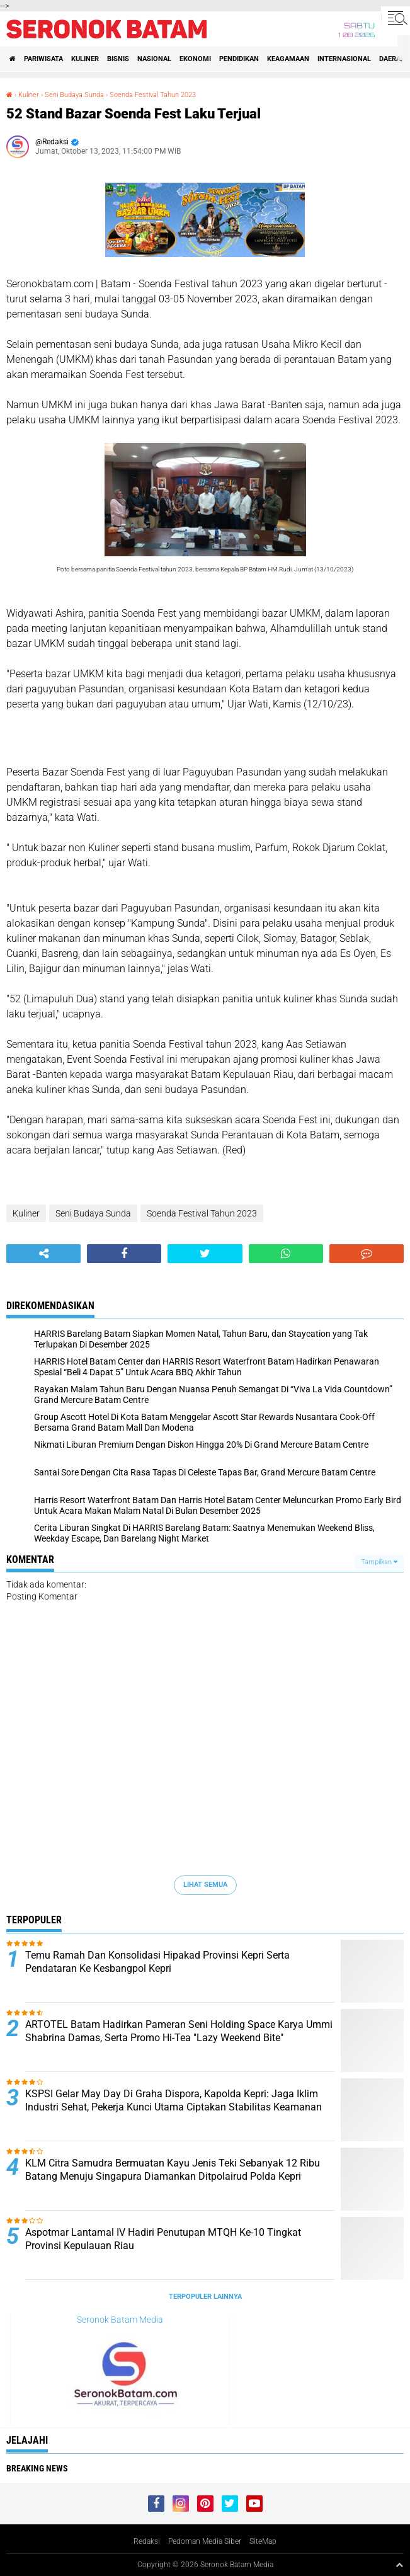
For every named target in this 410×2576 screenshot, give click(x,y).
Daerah (392, 59)
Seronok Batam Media (120, 2320)
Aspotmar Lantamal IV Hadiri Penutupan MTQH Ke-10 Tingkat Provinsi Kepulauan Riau (163, 2239)
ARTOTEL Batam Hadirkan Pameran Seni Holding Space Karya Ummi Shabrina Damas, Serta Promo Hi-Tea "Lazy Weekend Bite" (179, 2031)
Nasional (154, 59)
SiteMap (262, 2541)
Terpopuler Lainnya (205, 2297)
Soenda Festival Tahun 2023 (153, 95)
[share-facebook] (124, 1253)
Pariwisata (43, 59)
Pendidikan (239, 59)
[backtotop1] (399, 2564)
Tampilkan (379, 1562)
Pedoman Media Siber (204, 2541)
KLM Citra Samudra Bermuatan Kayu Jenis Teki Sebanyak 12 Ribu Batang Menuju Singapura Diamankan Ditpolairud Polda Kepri (172, 2169)
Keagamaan (288, 59)
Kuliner (85, 59)
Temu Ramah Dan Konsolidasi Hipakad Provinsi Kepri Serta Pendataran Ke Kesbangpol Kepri (157, 1961)
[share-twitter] (205, 1253)
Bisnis (118, 59)
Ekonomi (195, 59)
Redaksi (147, 2541)
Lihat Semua (205, 1884)
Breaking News (37, 2468)
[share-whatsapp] (286, 1253)
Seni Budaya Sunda (74, 95)
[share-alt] (43, 1253)
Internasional (344, 59)
